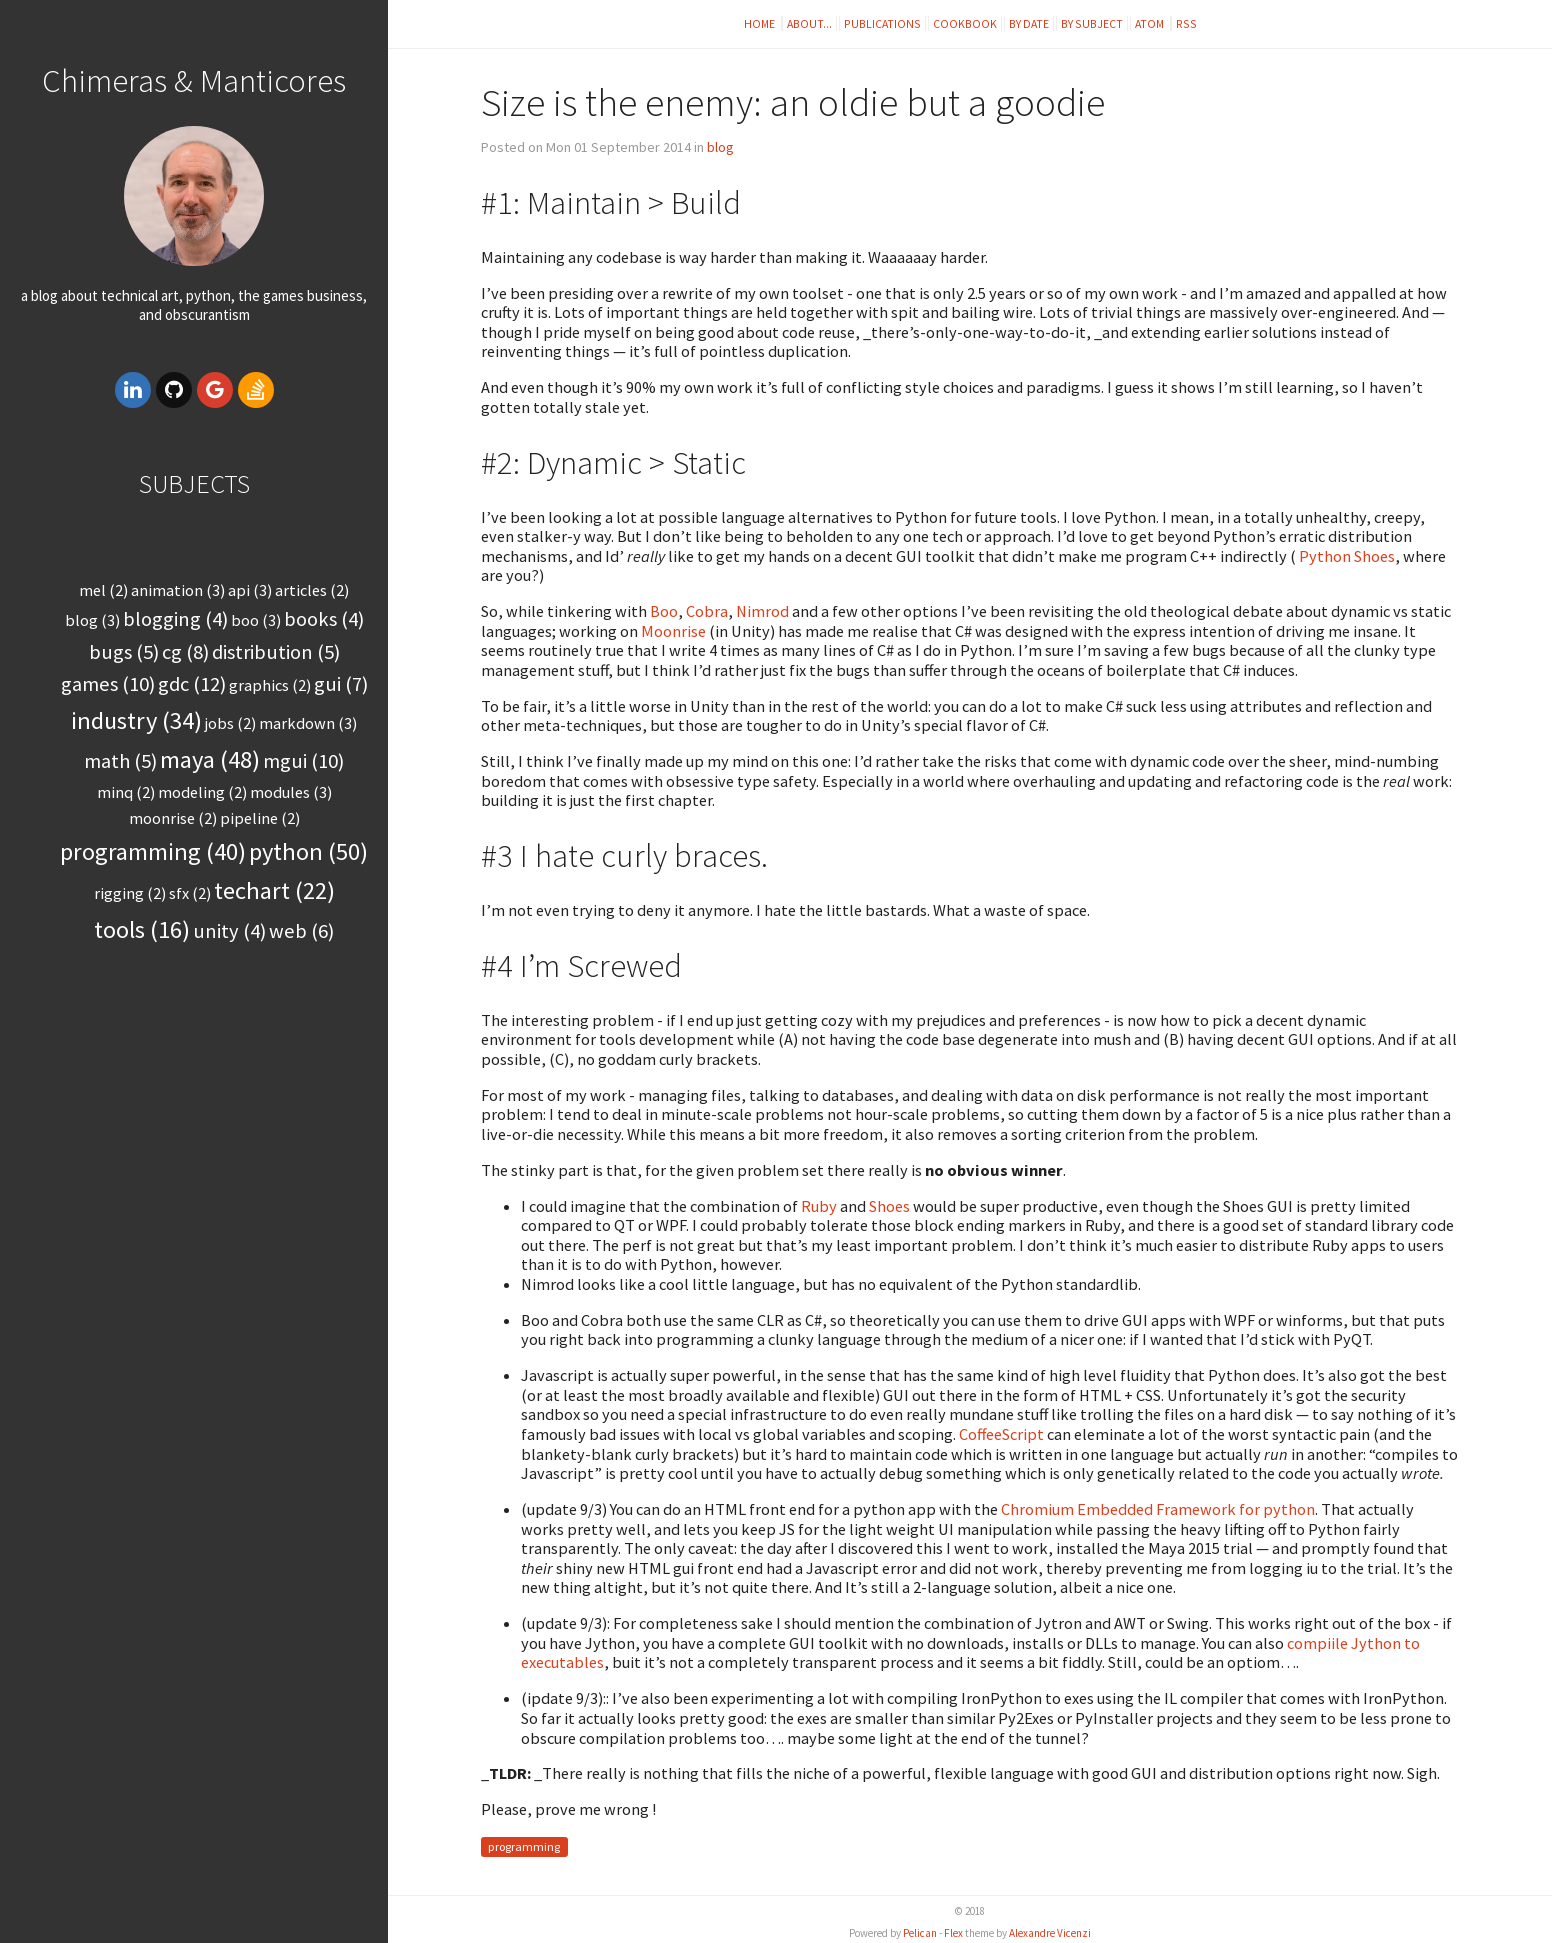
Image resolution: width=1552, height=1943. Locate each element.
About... (809, 23)
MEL (103, 590)
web (301, 931)
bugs (124, 652)
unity (229, 931)
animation (178, 590)
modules (291, 792)
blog (92, 620)
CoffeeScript (1001, 1434)
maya (210, 759)
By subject (1092, 23)
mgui (303, 761)
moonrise (173, 818)
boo (256, 620)
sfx (190, 893)
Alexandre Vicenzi (1050, 1933)
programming (153, 851)
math (120, 761)
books (324, 619)
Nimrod (764, 611)
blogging (175, 619)
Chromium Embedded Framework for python (1158, 1509)
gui (341, 684)
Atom (1150, 23)
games (108, 684)
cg (185, 652)
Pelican (920, 1933)
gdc (192, 684)
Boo (664, 611)
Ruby (820, 1206)
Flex (953, 1933)
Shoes (889, 1206)
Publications (882, 23)
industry (136, 720)
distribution (276, 652)
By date (1029, 23)
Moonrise (675, 631)
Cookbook (965, 23)
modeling (202, 792)
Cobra (707, 611)
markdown (308, 723)
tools (142, 929)
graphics (270, 685)
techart (274, 890)
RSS (1186, 23)
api (250, 590)
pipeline (260, 818)
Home (760, 23)
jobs (230, 723)
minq (126, 792)
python (308, 851)
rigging (130, 893)
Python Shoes (1347, 556)
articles (312, 590)
